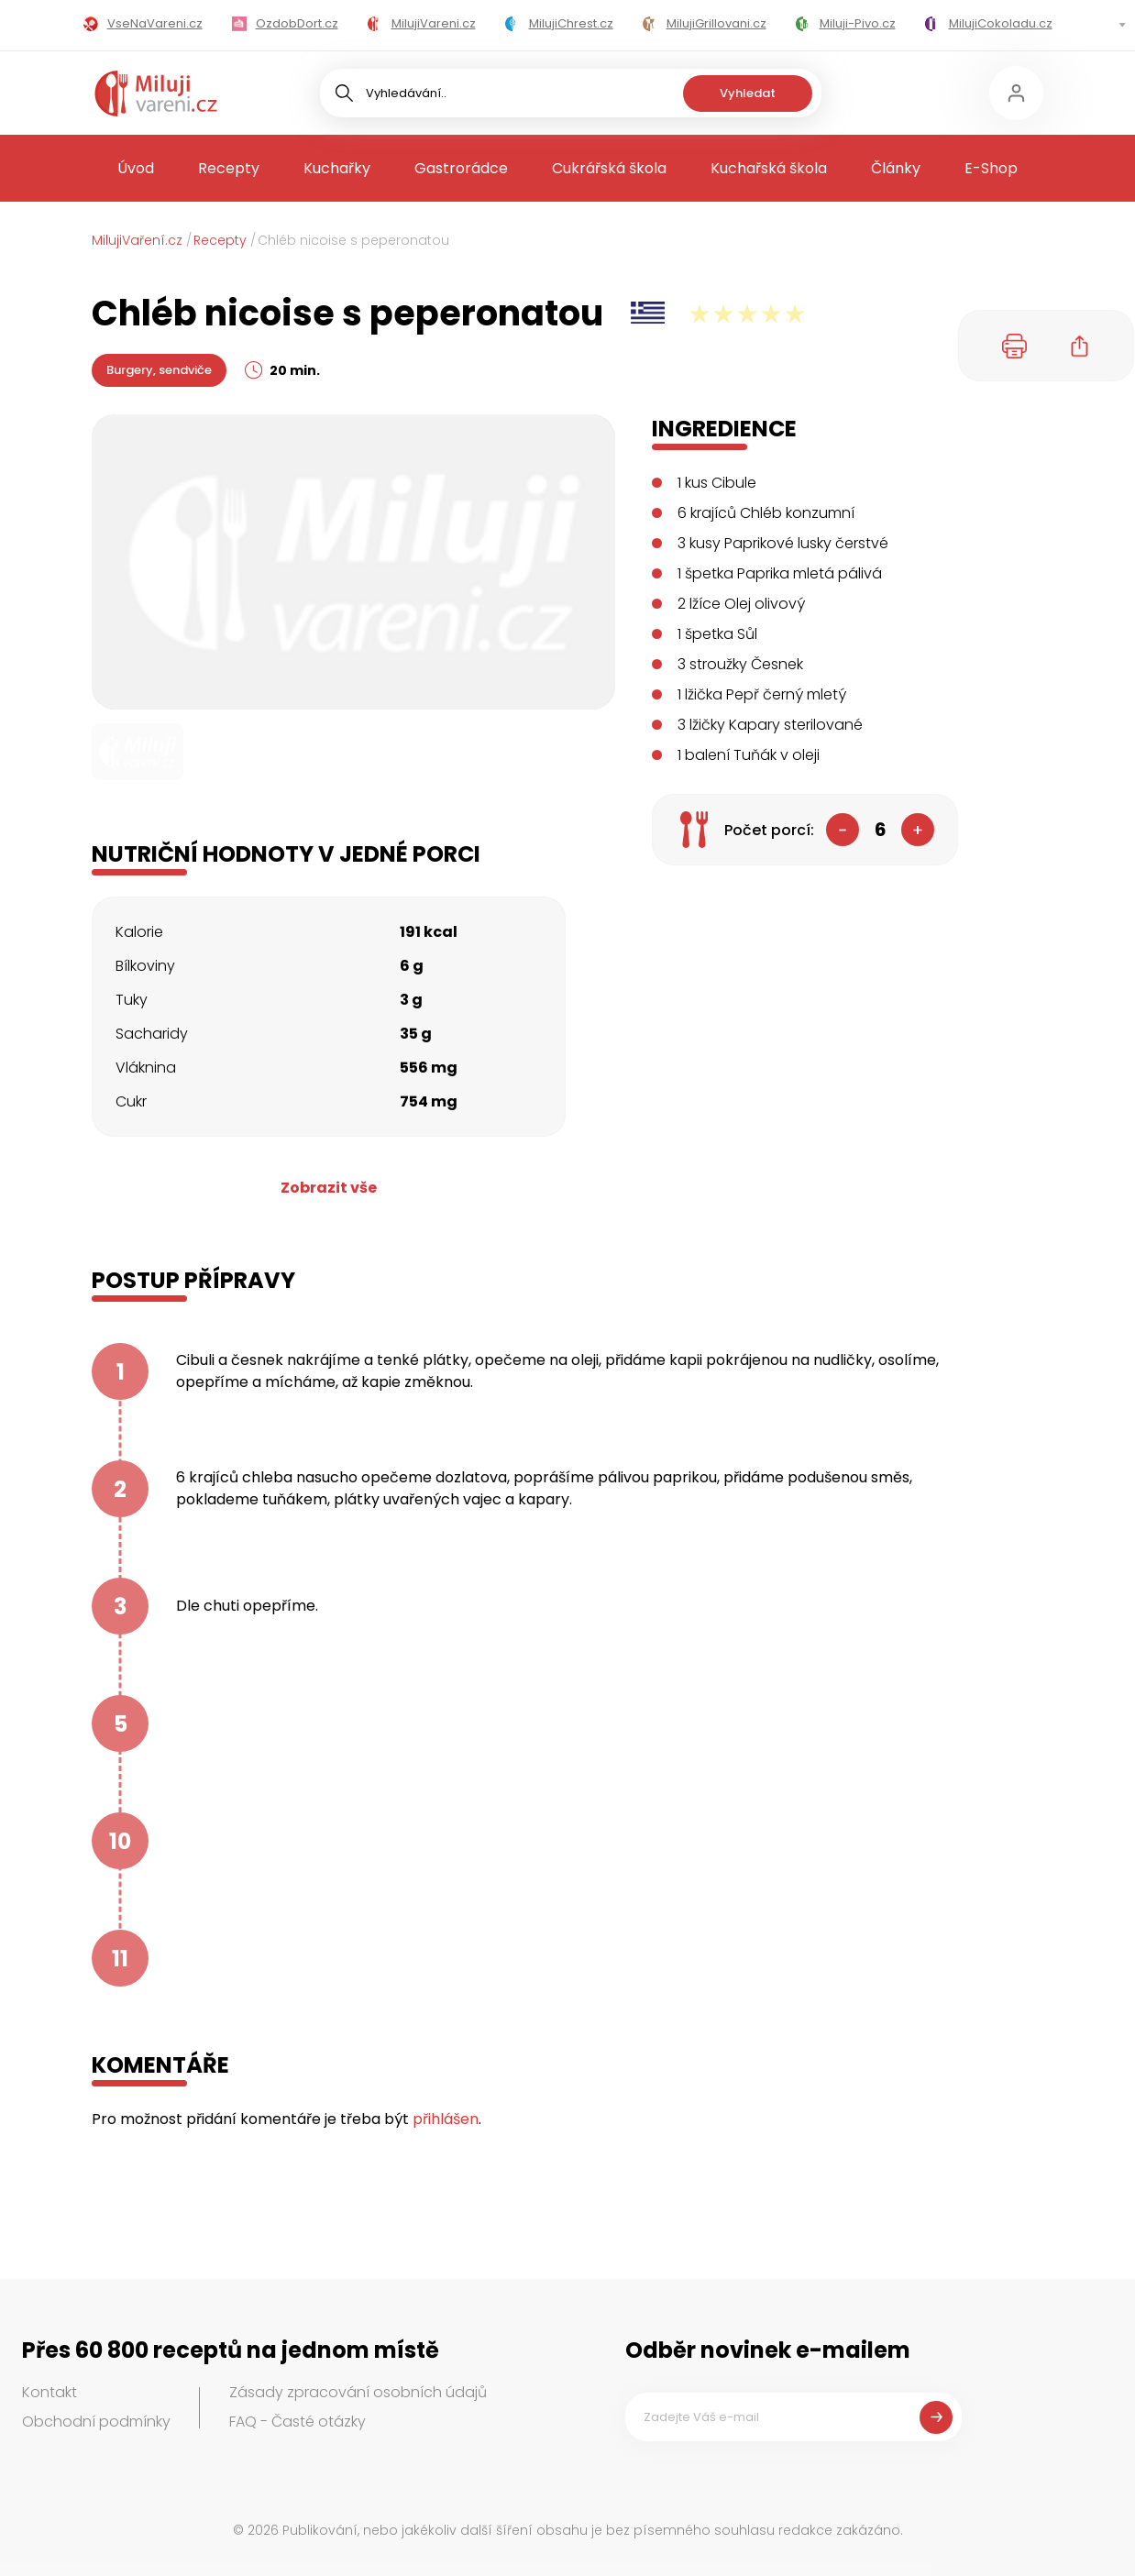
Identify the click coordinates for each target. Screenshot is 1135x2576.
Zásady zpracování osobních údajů (358, 2392)
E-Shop (991, 168)
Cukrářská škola (609, 168)
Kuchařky (336, 168)
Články (895, 168)
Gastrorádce (461, 168)
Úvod (135, 168)
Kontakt (49, 2392)
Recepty (228, 168)
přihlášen (446, 2119)
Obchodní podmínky (96, 2421)
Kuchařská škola (769, 168)
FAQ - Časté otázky (297, 2421)
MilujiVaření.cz (137, 240)
